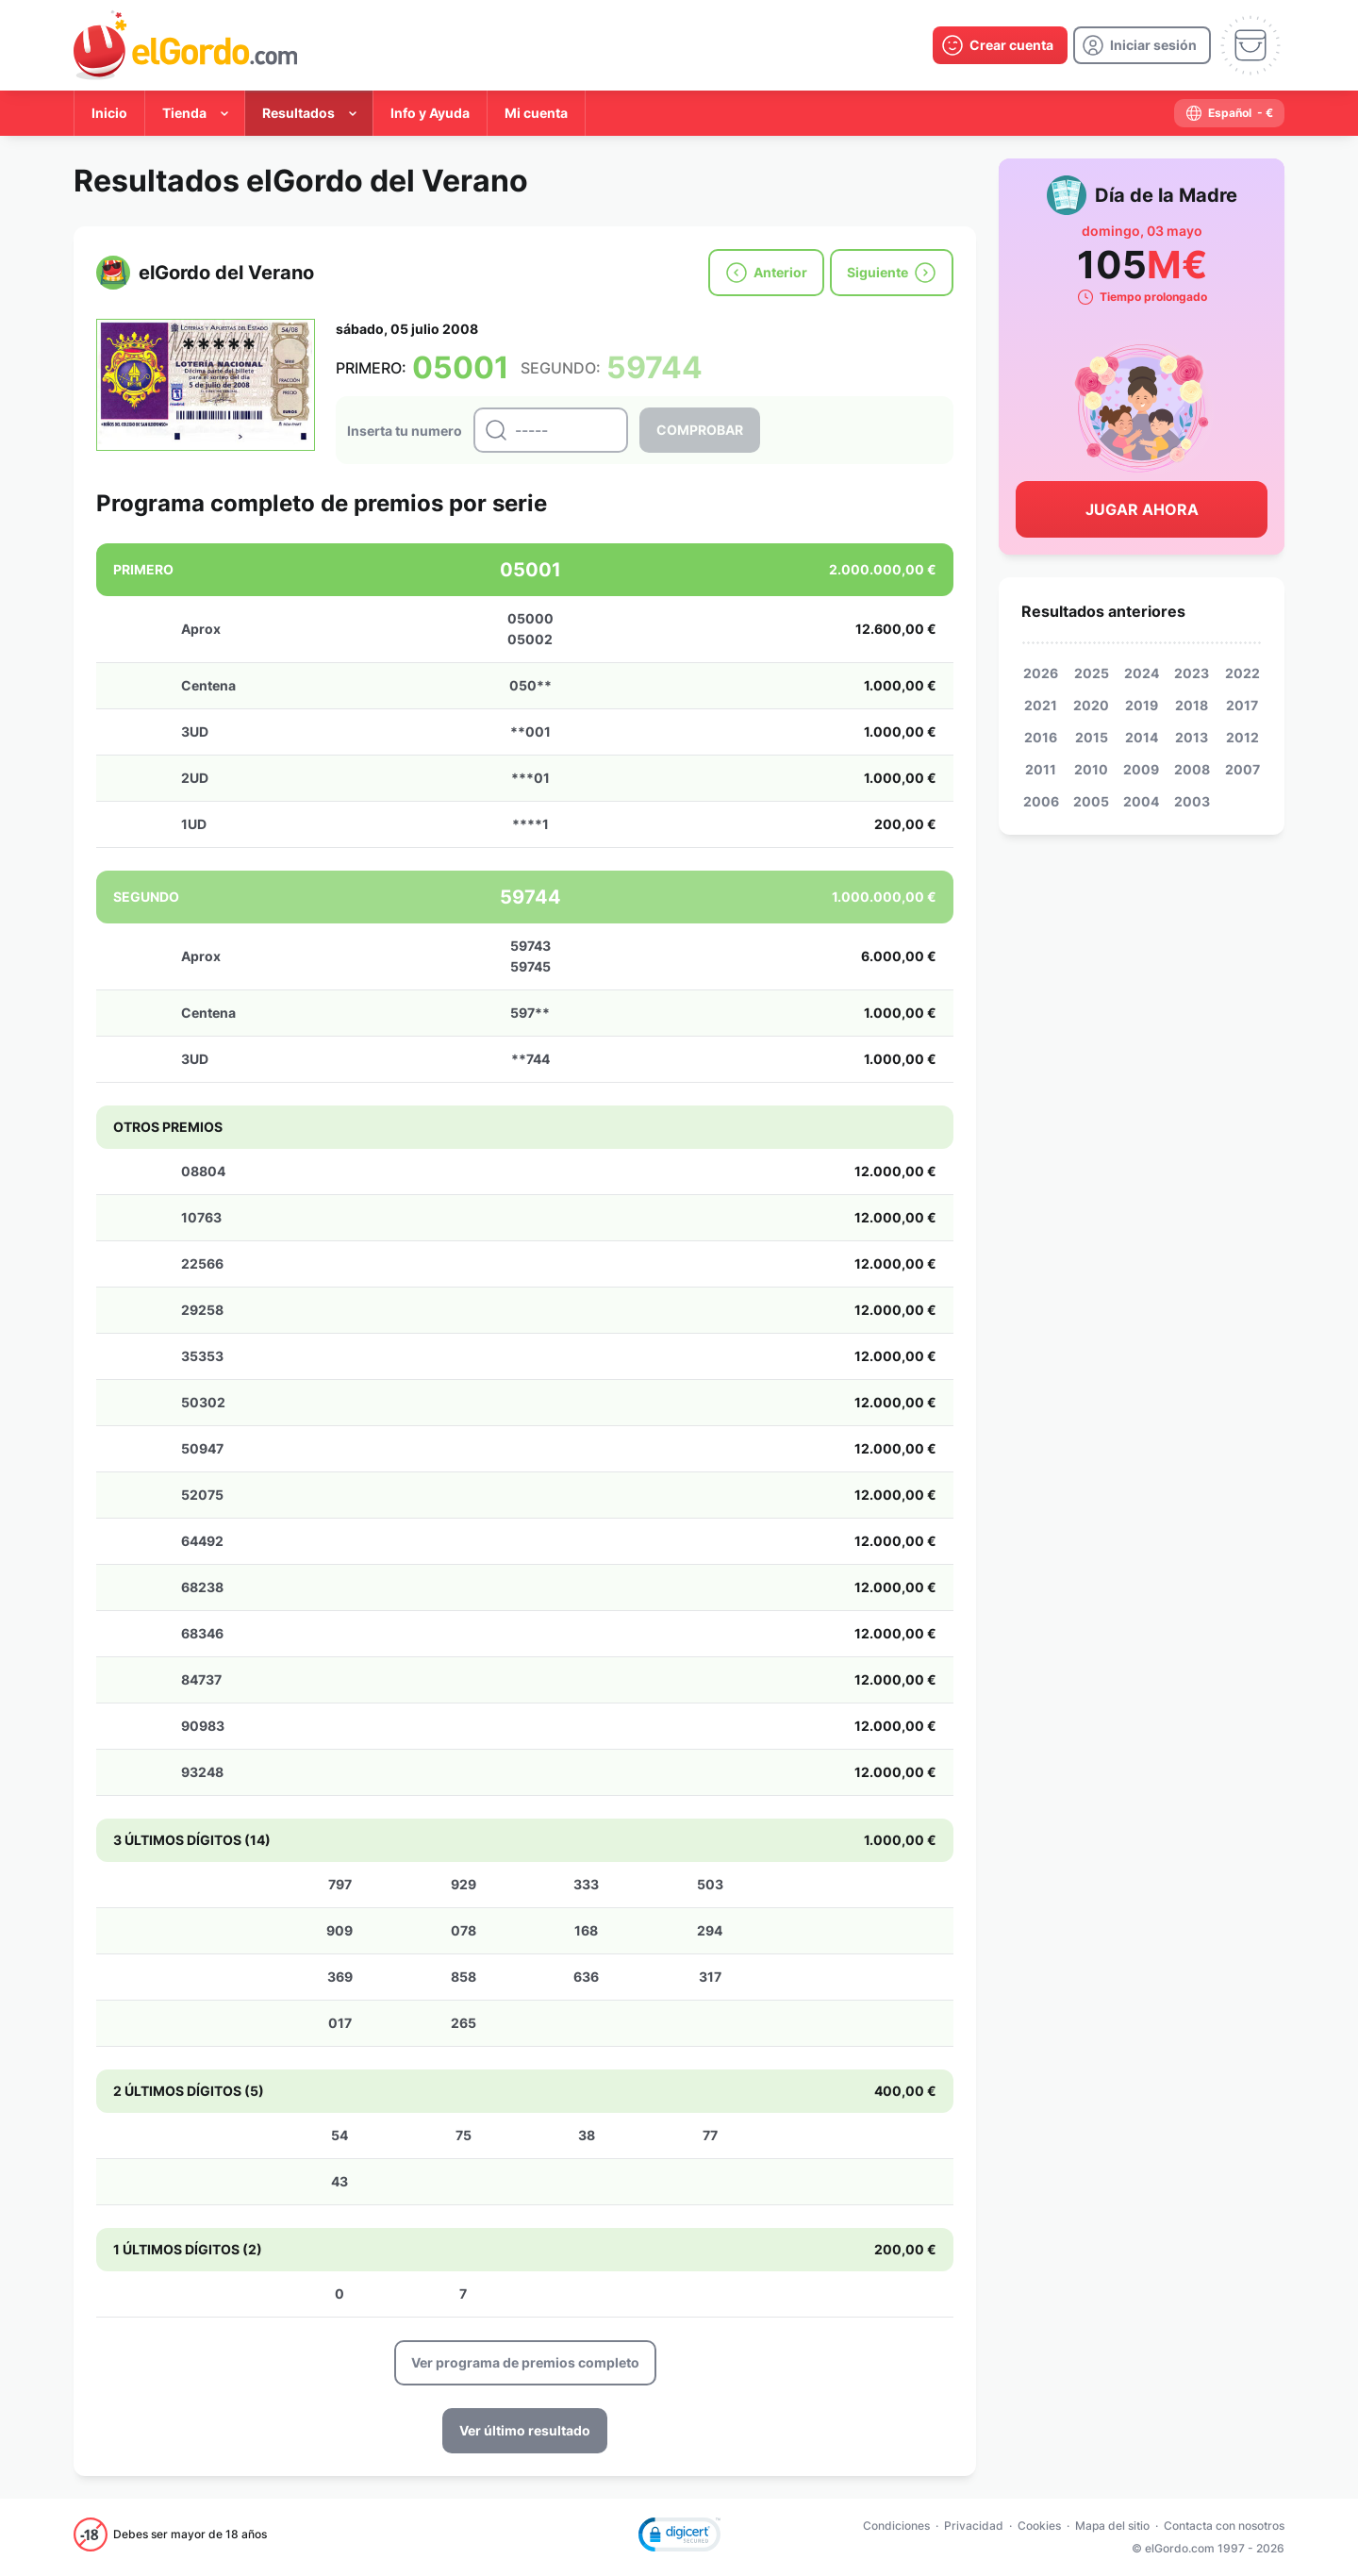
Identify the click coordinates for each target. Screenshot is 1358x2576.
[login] (1142, 45)
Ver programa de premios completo (525, 2362)
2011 (1040, 769)
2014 (1141, 737)
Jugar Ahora (1142, 509)
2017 (1242, 705)
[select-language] (1229, 113)
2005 (1091, 801)
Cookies (1039, 2525)
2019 (1141, 705)
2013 (1191, 737)
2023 (1191, 673)
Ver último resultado (524, 2430)
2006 (1041, 801)
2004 (1141, 801)
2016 (1040, 737)
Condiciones (896, 2525)
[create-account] (1000, 45)
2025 (1091, 673)
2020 (1091, 705)
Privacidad (973, 2525)
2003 (1192, 801)
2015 (1091, 737)
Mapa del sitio (1112, 2525)
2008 (1192, 769)
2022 (1242, 673)
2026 (1040, 673)
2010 (1091, 769)
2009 (1141, 769)
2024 (1141, 673)
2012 (1242, 737)
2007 (1242, 769)
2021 (1040, 705)
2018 (1191, 705)
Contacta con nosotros (1224, 2525)
